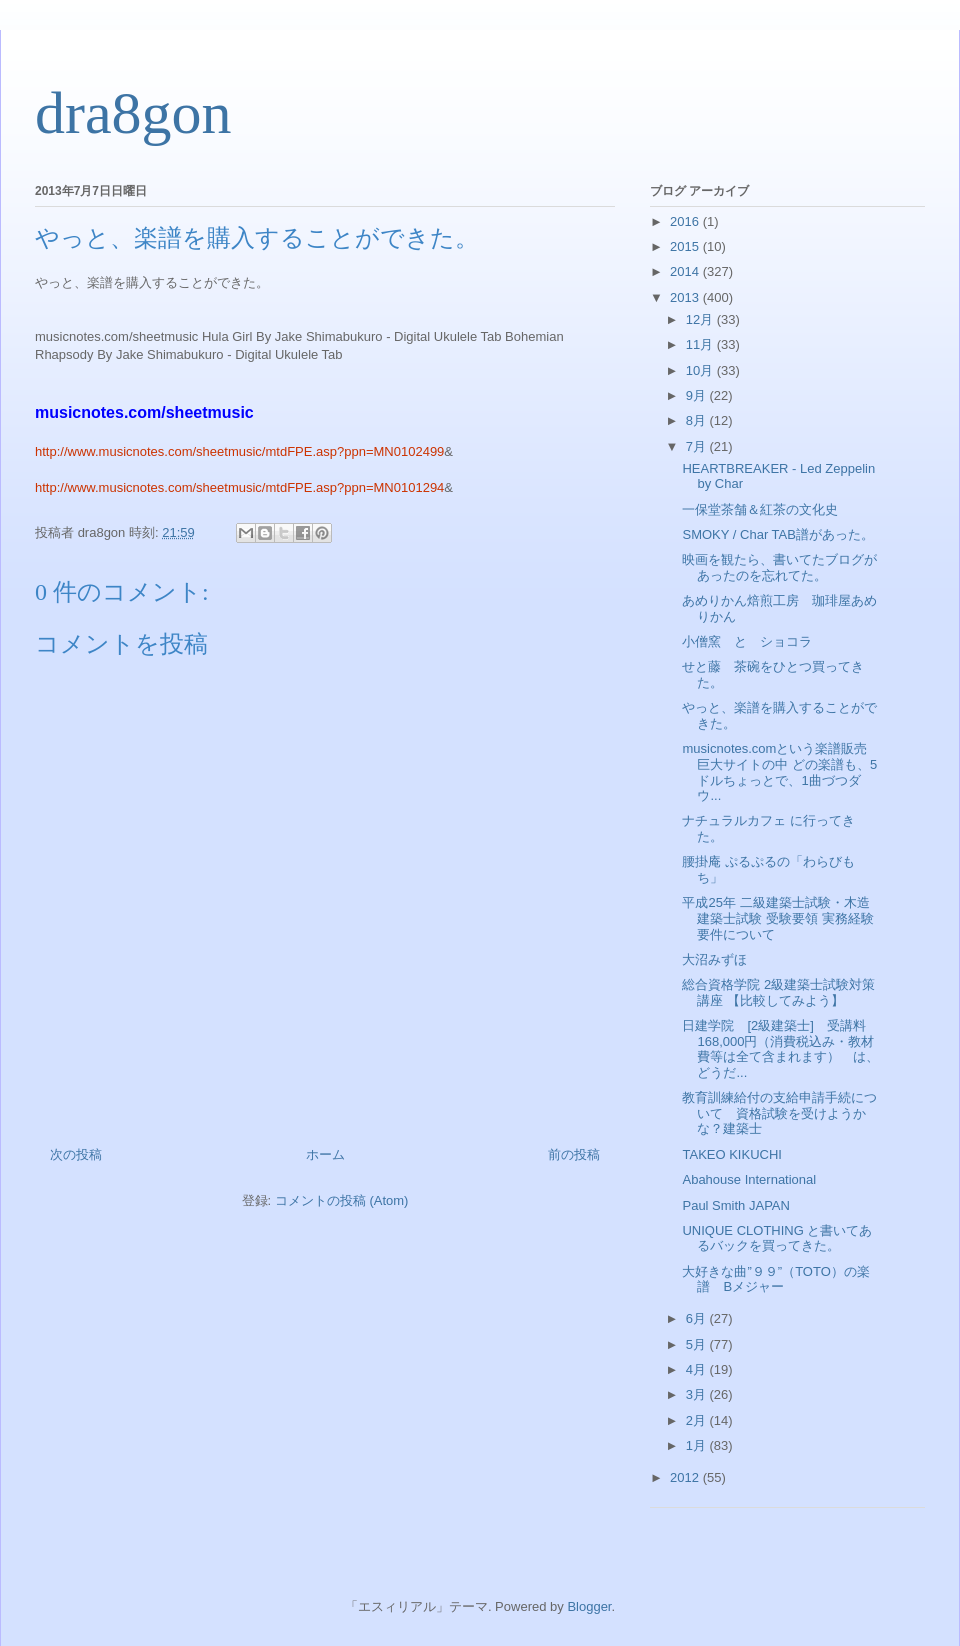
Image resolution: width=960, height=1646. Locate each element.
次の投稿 (76, 1154)
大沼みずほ (714, 959)
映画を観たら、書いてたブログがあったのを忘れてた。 (779, 567)
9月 (698, 395)
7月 (698, 446)
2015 (686, 246)
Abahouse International (749, 1179)
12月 (701, 319)
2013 (686, 297)
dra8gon (133, 113)
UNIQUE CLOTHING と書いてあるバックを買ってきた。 (777, 1238)
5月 (698, 1344)
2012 (686, 1477)
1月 (698, 1445)
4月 (698, 1369)
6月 (698, 1318)
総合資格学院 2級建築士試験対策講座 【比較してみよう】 (778, 992)
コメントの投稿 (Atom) (342, 1200)
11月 (701, 344)
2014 (686, 271)
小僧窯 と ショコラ (747, 641)
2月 (698, 1420)
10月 (701, 370)
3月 (698, 1394)
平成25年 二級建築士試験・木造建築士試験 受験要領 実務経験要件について (777, 918)
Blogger (589, 1606)
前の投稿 (574, 1154)
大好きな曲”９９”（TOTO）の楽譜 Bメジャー (775, 1279)
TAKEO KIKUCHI (731, 1154)
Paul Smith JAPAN (735, 1205)
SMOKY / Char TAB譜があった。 (777, 534)
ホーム (325, 1154)
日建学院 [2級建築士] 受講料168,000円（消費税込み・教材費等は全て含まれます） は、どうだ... (780, 1049)
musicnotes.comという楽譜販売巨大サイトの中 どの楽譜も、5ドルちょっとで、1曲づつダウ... (779, 772)
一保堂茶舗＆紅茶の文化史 (760, 509)
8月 (698, 420)
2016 (686, 221)
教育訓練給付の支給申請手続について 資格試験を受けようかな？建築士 (779, 1113)
